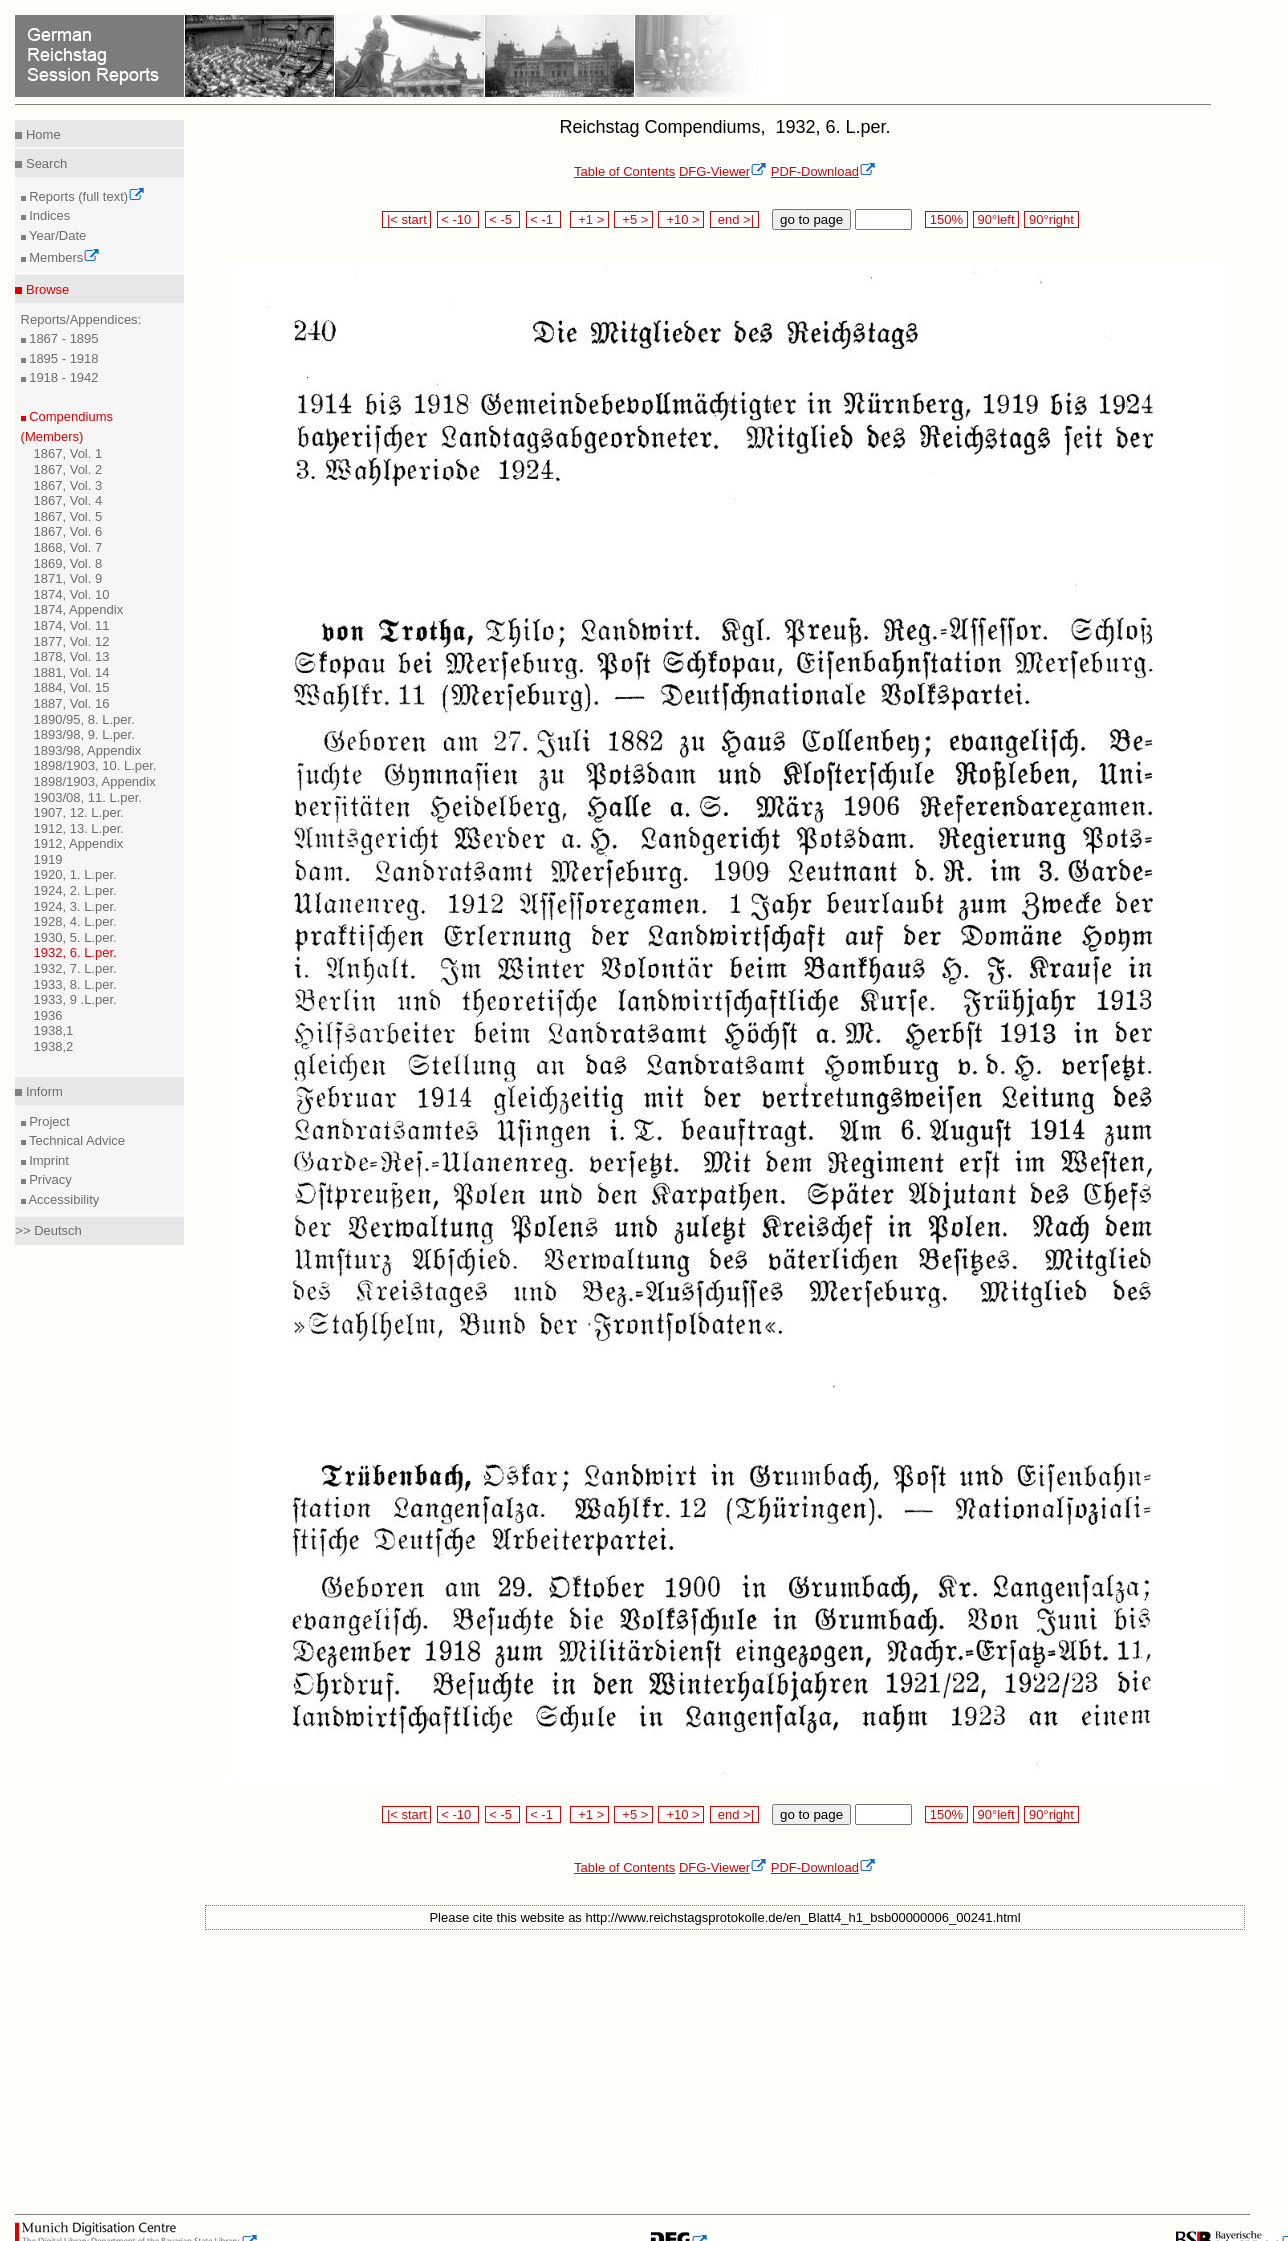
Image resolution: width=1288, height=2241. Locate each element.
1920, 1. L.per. (75, 874)
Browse (45, 289)
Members (63, 257)
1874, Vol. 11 (72, 625)
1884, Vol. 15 (72, 687)
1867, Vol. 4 (68, 500)
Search (44, 163)
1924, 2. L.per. (75, 890)
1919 (48, 859)
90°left (996, 219)
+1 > (589, 219)
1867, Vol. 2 (68, 469)
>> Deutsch (48, 1230)
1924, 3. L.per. (75, 906)
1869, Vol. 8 (68, 563)
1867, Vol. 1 (68, 453)
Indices (48, 215)
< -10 (458, 219)
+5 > (633, 219)
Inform (42, 1091)
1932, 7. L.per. (75, 968)
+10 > (681, 219)
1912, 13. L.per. (79, 828)
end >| (734, 219)
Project (48, 1121)
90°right (1051, 219)
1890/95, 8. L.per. (84, 719)
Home (41, 134)
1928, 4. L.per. (75, 921)
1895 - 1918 (62, 358)
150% (946, 219)
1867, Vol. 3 (68, 485)
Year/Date (56, 235)
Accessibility (63, 1199)
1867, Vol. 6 (68, 531)
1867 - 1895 (62, 338)
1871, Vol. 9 (68, 578)
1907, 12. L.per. (79, 812)
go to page (811, 219)
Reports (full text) (86, 196)
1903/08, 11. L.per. (88, 797)
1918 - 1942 (62, 377)
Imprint (47, 1160)
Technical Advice (76, 1140)
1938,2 (54, 1046)
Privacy (49, 1179)
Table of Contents (624, 171)
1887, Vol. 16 (72, 703)
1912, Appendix (79, 843)
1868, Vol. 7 (68, 547)
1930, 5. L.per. (75, 937)
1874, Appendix (79, 609)
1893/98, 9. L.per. (84, 734)
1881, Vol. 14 (72, 672)
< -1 (544, 219)
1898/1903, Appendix (95, 781)
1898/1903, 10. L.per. (95, 765)
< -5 (503, 219)
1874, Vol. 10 (72, 594)
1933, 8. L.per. (75, 984)
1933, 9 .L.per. (75, 999)
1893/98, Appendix (88, 750)
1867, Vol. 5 (68, 516)
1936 (48, 1015)
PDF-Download (823, 171)
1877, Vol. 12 (72, 641)
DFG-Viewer (723, 171)
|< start (406, 219)
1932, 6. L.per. (75, 952)
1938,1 (54, 1030)
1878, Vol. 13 (72, 656)
